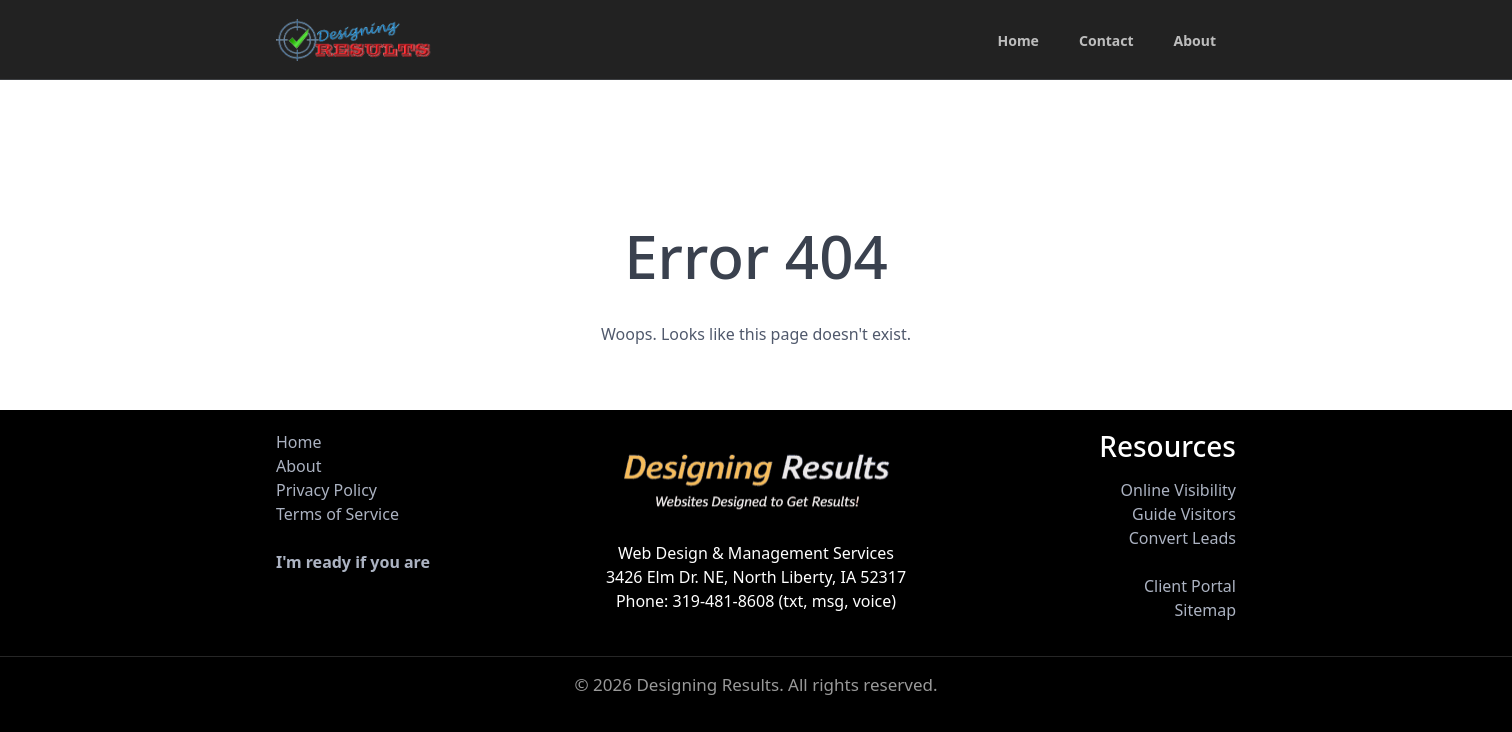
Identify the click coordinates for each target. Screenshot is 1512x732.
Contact (1106, 40)
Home (1017, 40)
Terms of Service (337, 514)
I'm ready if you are (353, 562)
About (1195, 40)
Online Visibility (1178, 490)
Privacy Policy (326, 490)
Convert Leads (1182, 538)
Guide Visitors (1184, 514)
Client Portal (1190, 586)
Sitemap (1205, 610)
